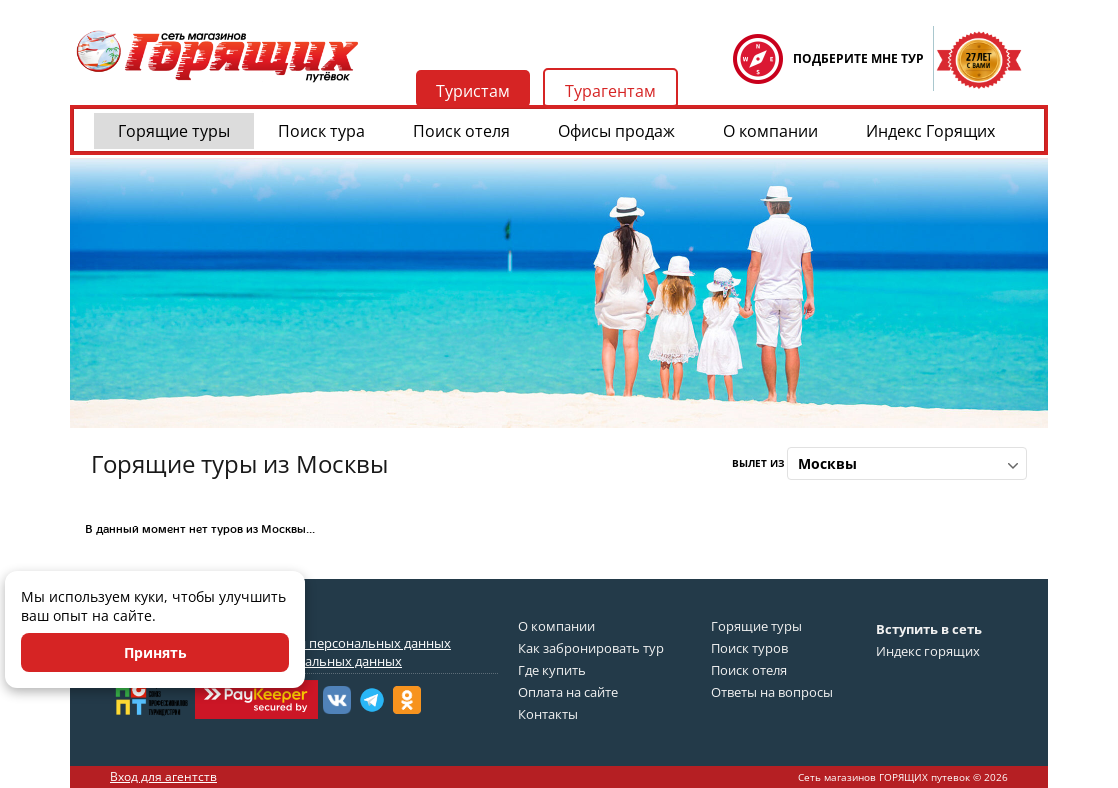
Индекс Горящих (930, 131)
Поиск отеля (461, 131)
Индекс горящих (928, 651)
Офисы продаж (616, 131)
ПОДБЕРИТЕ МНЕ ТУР (858, 58)
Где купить (552, 670)
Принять (155, 652)
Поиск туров (749, 648)
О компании (770, 131)
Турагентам (610, 91)
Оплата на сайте (568, 692)
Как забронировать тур (591, 648)
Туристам (473, 91)
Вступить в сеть (929, 629)
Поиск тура (321, 131)
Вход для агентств (163, 776)
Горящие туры (174, 131)
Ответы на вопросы (772, 692)
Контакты (548, 714)
